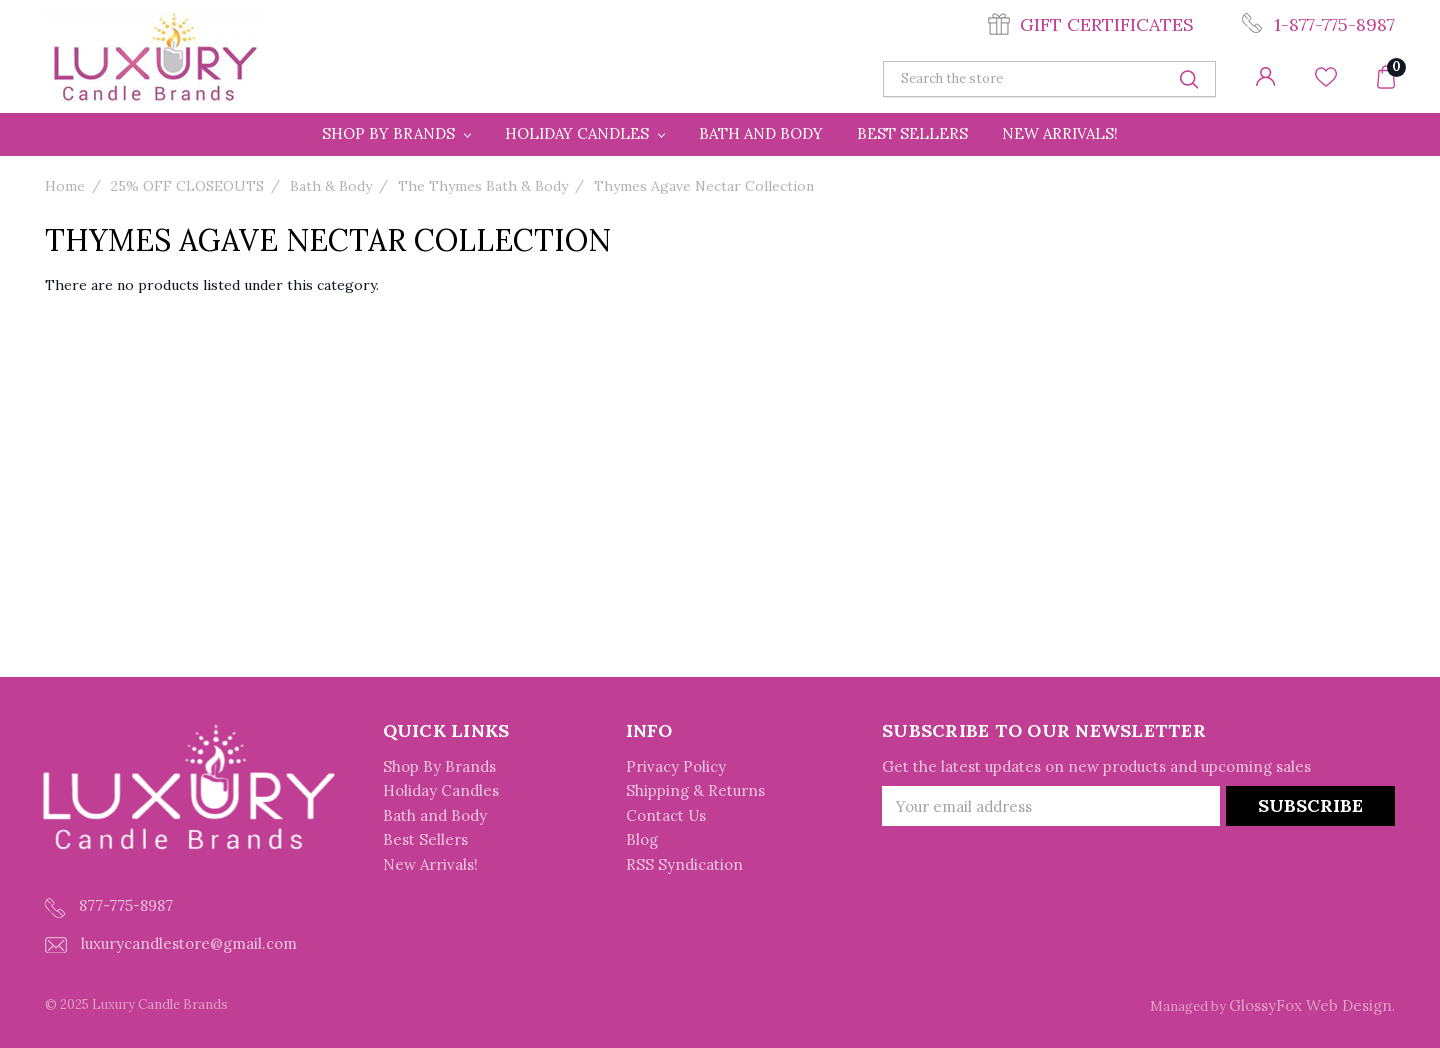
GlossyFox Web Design (1310, 1005)
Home (65, 186)
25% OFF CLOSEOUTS (187, 186)
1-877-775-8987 (1334, 24)
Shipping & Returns (695, 790)
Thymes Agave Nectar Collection (704, 186)
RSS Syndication (684, 864)
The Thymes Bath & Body (483, 186)
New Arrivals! (1060, 133)
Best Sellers (912, 133)
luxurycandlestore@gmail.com (171, 943)
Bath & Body (331, 186)
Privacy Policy (676, 766)
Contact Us (666, 815)
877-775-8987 (109, 906)
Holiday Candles (585, 133)
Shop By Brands (396, 133)
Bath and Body (761, 133)
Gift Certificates (1107, 24)
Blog (642, 839)
